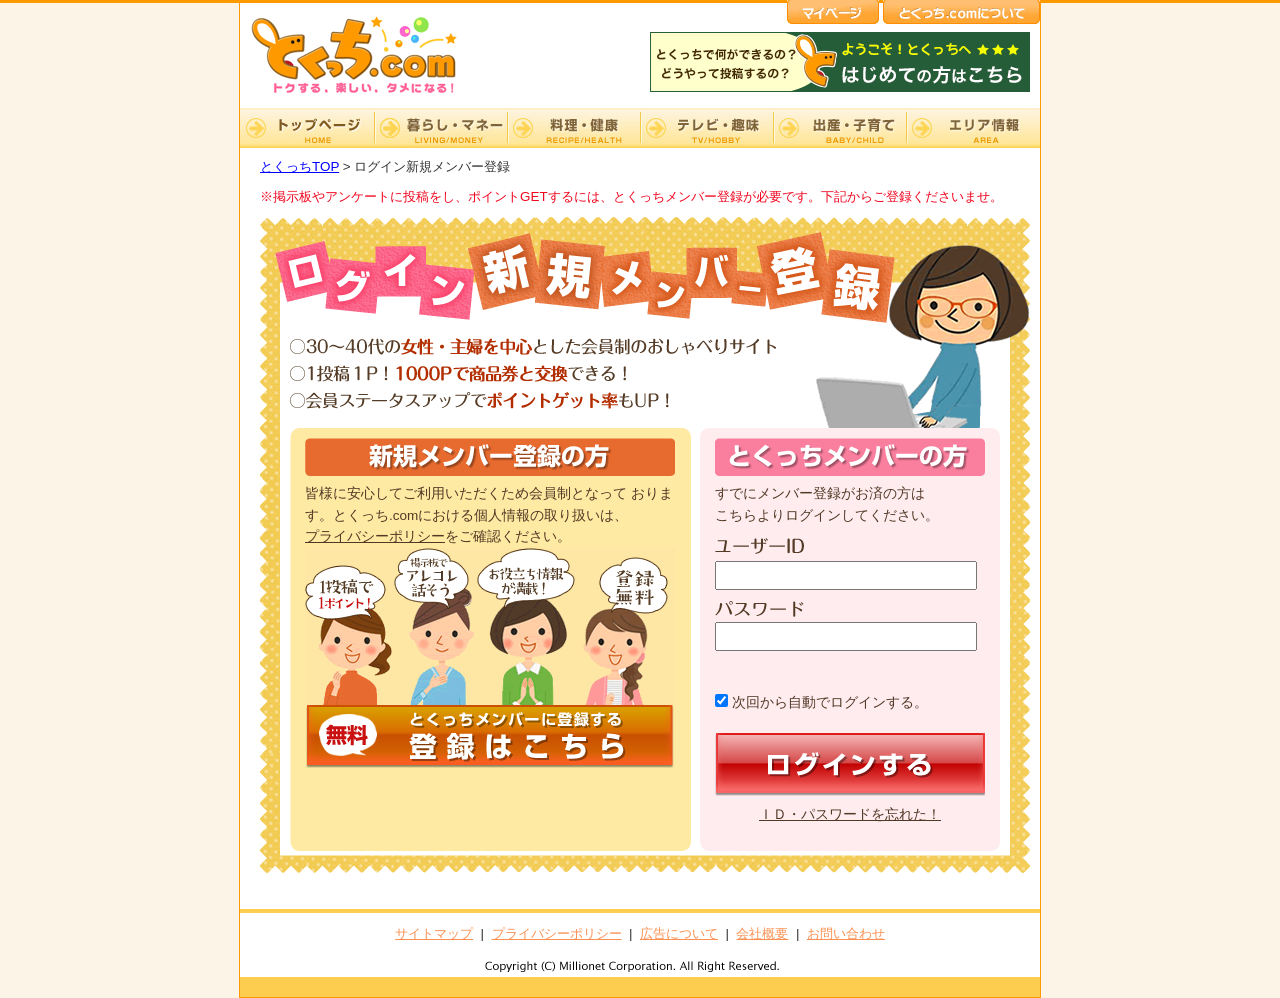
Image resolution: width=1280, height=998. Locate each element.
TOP (307, 128)
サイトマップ (434, 933)
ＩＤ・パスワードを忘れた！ (850, 814)
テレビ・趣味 (706, 128)
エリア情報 (973, 128)
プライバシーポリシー (375, 536)
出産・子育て (839, 128)
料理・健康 (573, 128)
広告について (679, 933)
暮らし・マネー (440, 128)
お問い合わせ (846, 933)
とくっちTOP (299, 166)
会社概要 (762, 933)
